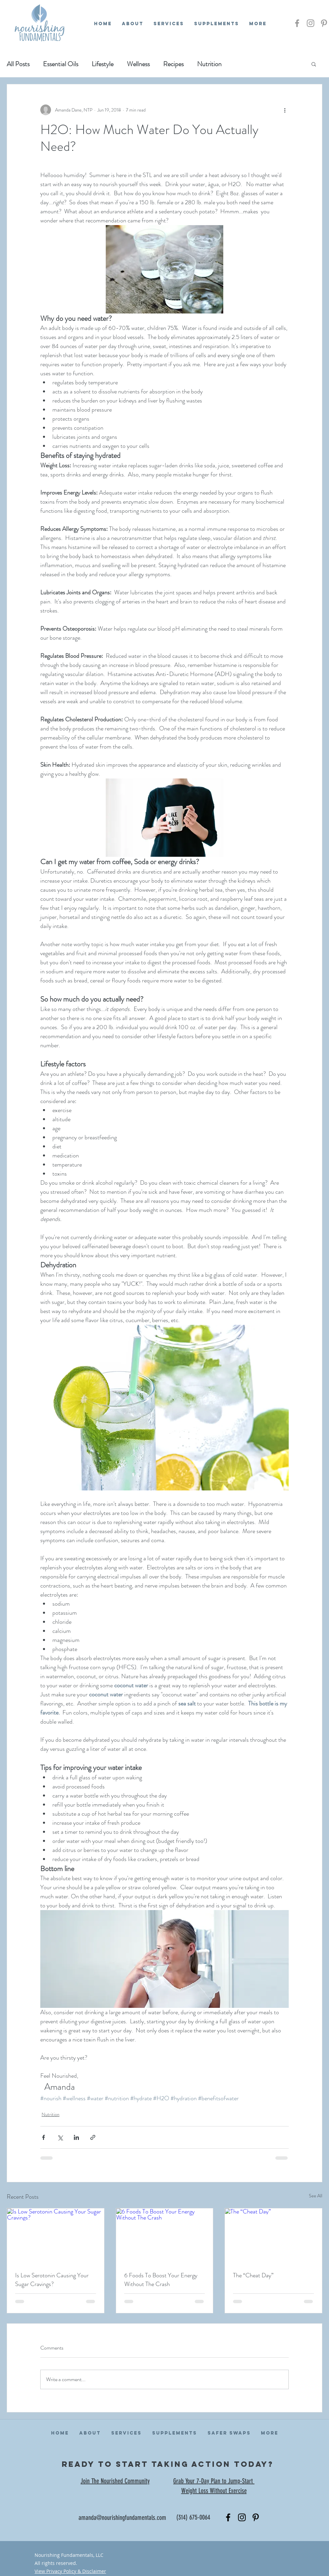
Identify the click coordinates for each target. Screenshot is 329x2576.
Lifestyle (102, 64)
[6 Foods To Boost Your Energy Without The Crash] (164, 2235)
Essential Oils (60, 64)
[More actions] (285, 110)
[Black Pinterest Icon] (255, 2517)
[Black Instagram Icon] (242, 2517)
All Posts (18, 64)
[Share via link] (93, 2137)
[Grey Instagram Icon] (311, 23)
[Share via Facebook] (43, 2137)
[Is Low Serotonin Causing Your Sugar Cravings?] (55, 2235)
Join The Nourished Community (115, 2481)
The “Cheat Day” (253, 2275)
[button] (314, 64)
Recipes (173, 64)
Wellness (138, 64)
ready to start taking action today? (168, 2464)
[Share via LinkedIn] (76, 2137)
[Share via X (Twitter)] (60, 2137)
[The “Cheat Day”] (273, 2235)
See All (315, 2195)
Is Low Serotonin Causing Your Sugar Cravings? (52, 2279)
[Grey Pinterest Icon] (324, 23)
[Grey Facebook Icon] (297, 23)
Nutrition (209, 64)
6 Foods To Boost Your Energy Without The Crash (160, 2279)
